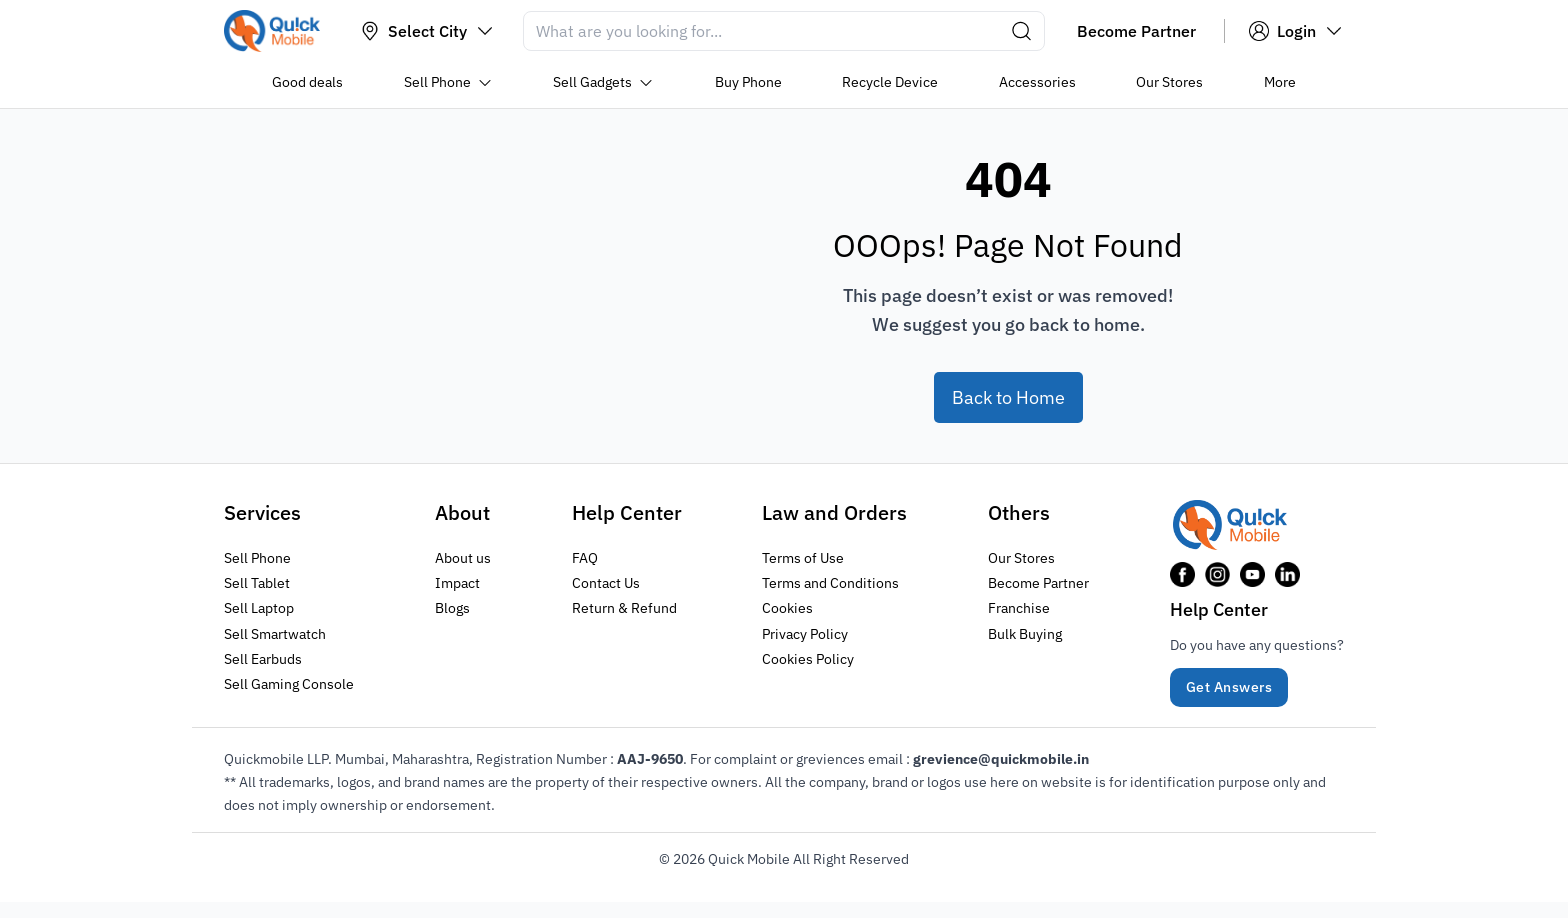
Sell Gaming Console (289, 683)
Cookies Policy (808, 658)
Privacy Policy (805, 633)
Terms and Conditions (830, 583)
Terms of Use (803, 558)
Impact (457, 583)
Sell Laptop (259, 608)
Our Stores (1021, 558)
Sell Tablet (257, 583)
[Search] (784, 31)
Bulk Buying (1025, 633)
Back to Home (1008, 397)
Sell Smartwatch (275, 633)
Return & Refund (624, 608)
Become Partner (1038, 583)
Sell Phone (257, 558)
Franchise (1019, 608)
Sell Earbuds (263, 658)
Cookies (787, 608)
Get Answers (1229, 687)
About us (463, 558)
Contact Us (606, 583)
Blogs (452, 608)
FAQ (585, 558)
